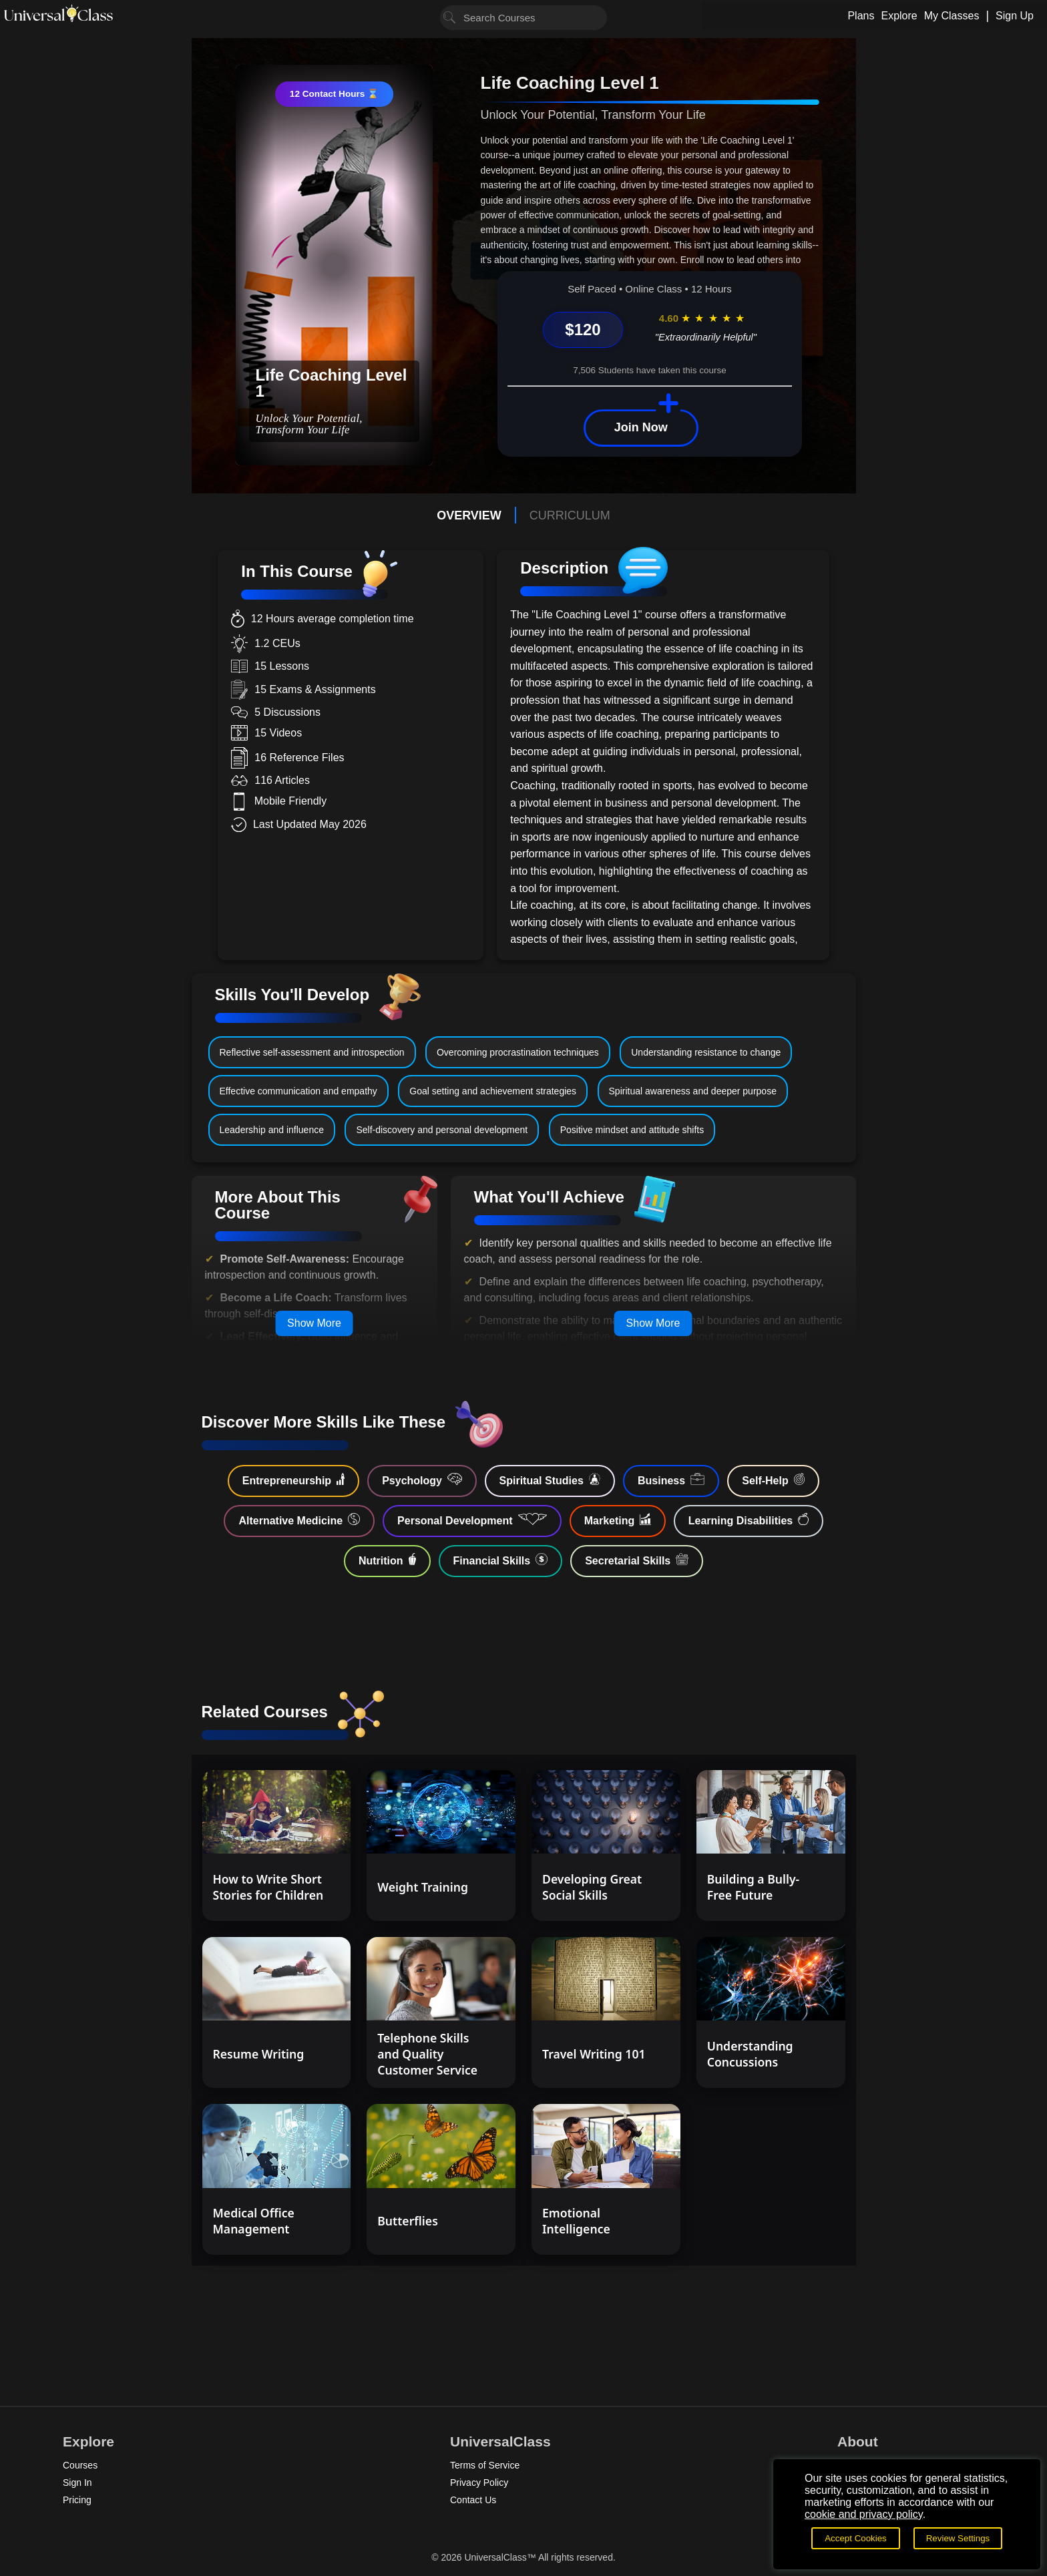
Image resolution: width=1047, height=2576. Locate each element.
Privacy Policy (479, 2482)
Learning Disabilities (748, 1519)
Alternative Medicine (299, 1519)
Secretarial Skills (636, 1559)
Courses (80, 2465)
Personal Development (472, 1519)
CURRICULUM (570, 515)
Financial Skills (500, 1559)
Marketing (617, 1519)
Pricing (77, 2500)
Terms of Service (484, 2465)
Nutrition (387, 1559)
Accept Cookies (856, 2538)
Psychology (421, 1479)
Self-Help (773, 1479)
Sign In (77, 2482)
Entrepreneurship (293, 1479)
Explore (899, 15)
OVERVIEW (469, 515)
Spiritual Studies (549, 1479)
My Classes (952, 15)
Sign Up (1015, 15)
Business (671, 1479)
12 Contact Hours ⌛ (334, 94)
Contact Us (473, 2500)
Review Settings (958, 2538)
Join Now (641, 427)
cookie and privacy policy (864, 2514)
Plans (860, 15)
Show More (314, 1323)
